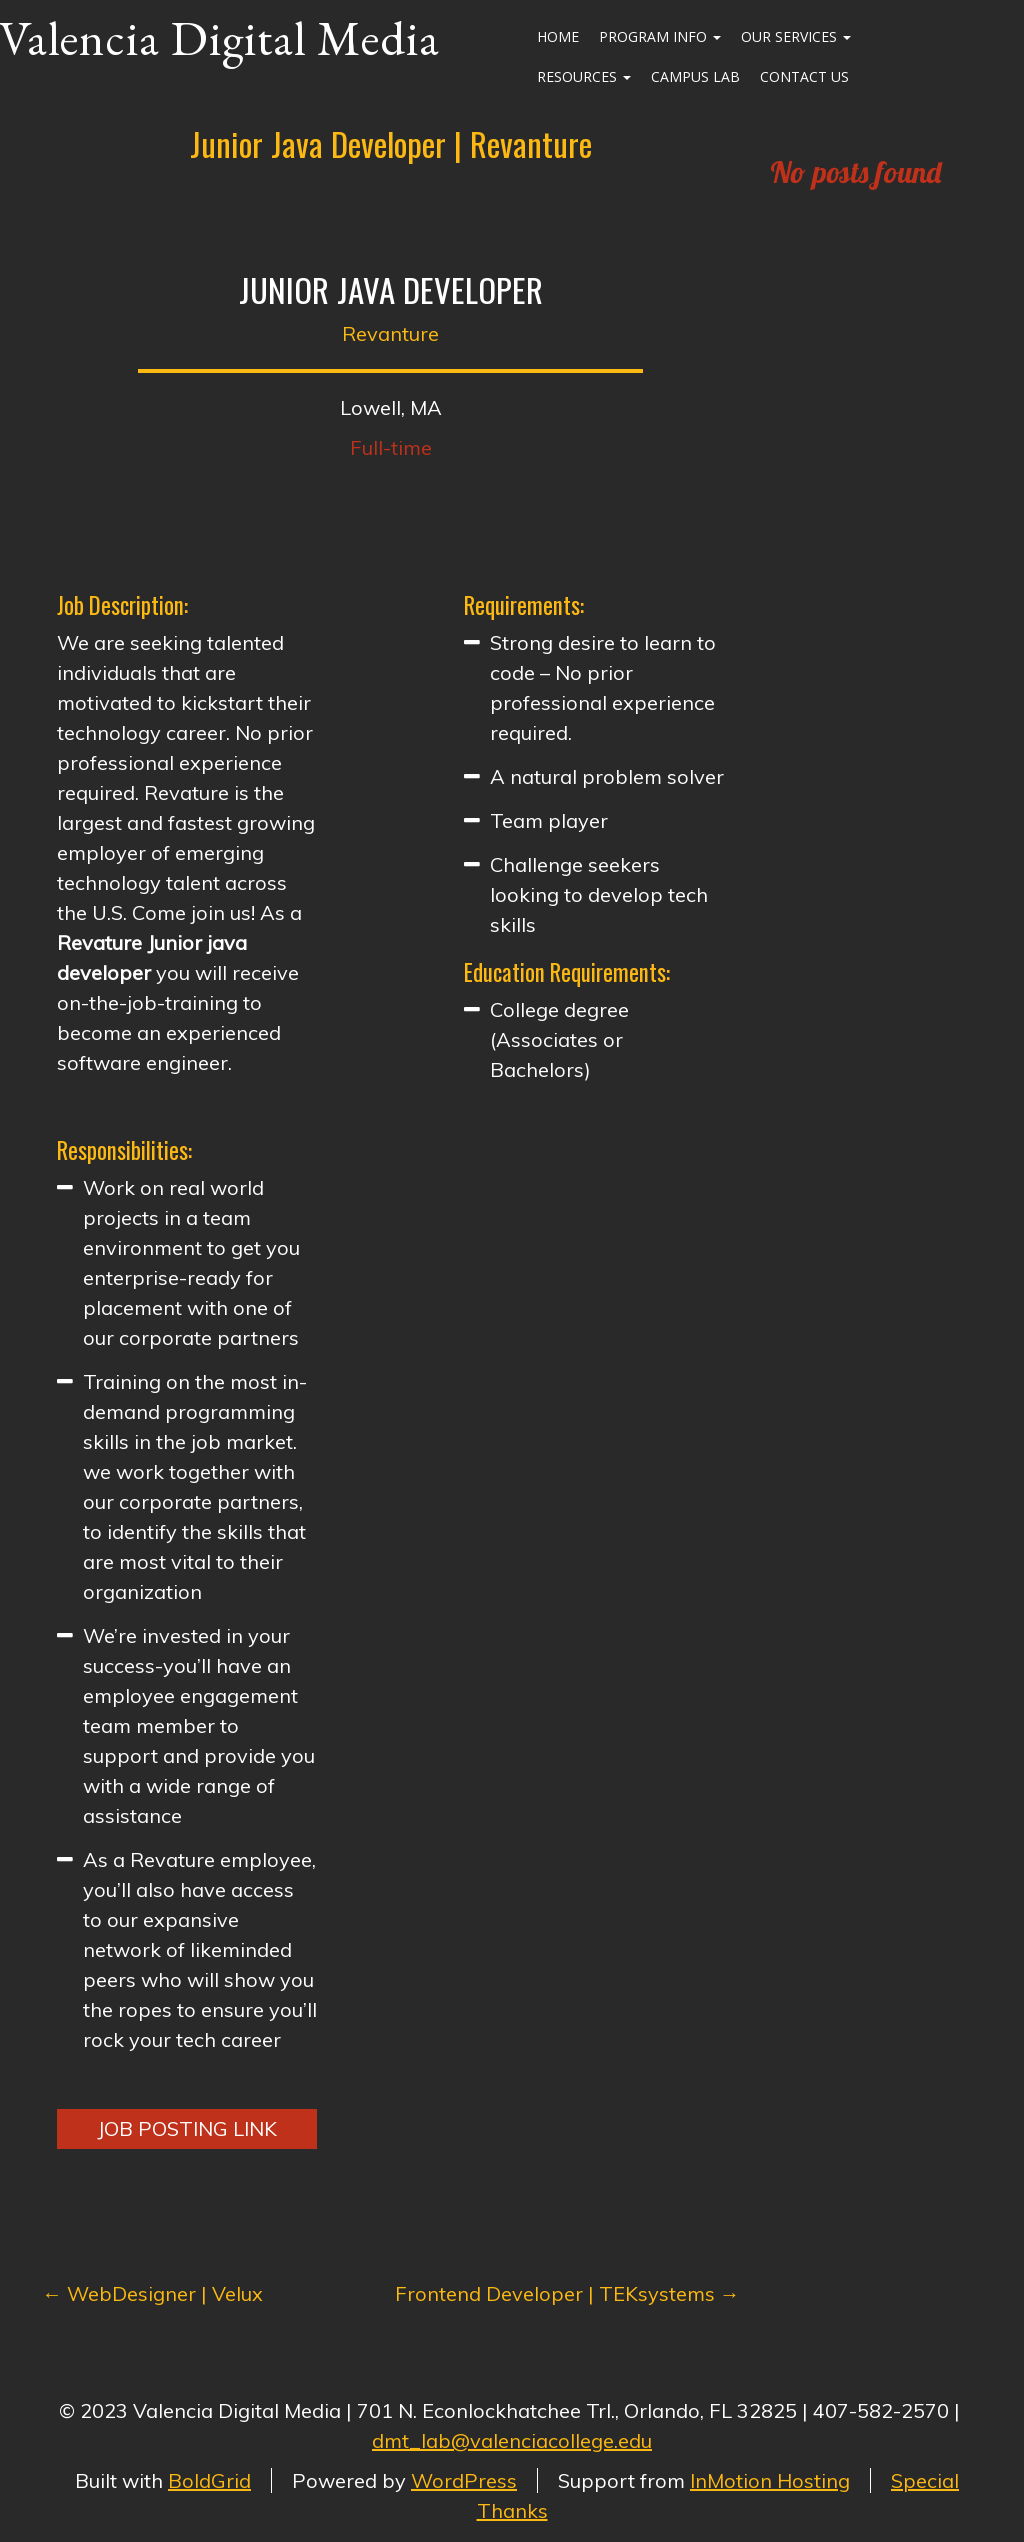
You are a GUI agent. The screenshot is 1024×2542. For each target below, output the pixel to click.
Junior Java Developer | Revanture (391, 143)
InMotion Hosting (770, 2480)
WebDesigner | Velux (152, 2293)
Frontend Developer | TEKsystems (567, 2293)
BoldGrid (209, 2480)
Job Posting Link (187, 2128)
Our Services (796, 36)
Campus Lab (695, 76)
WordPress (464, 2480)
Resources (584, 76)
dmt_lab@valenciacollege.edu (512, 2440)
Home (558, 36)
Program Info (660, 36)
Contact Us (804, 76)
